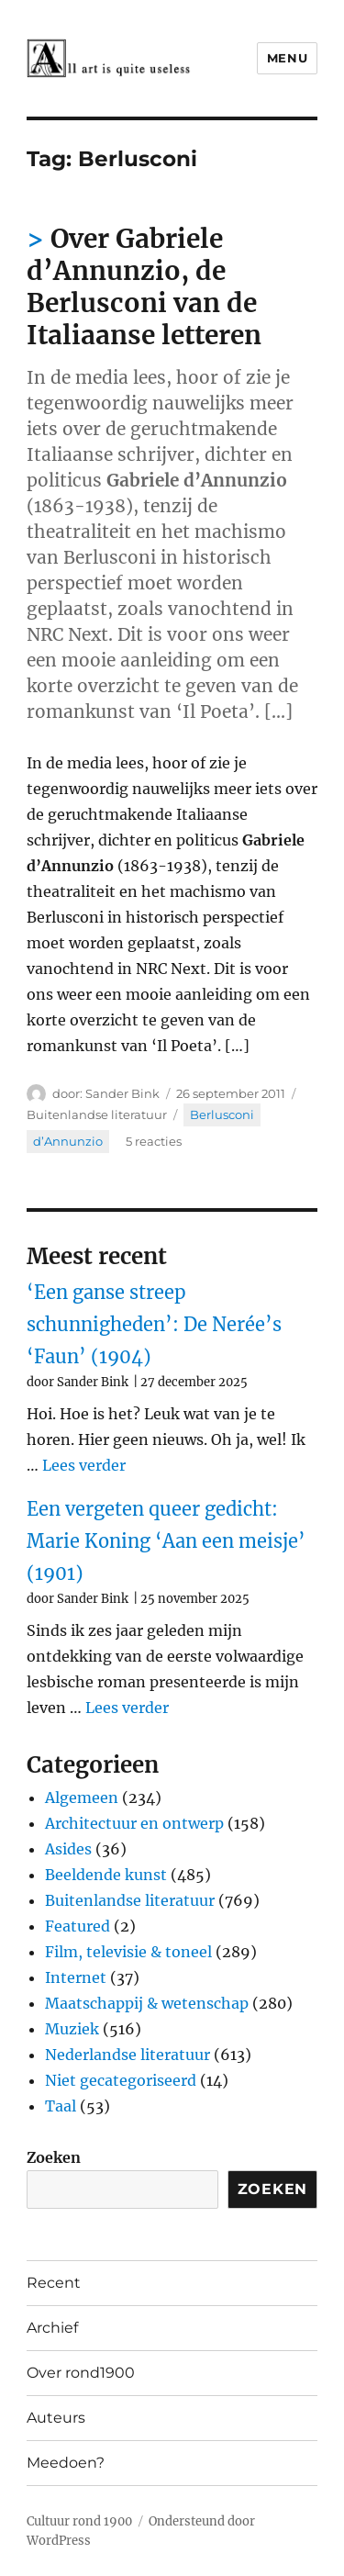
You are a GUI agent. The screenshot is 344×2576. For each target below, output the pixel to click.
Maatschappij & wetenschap (147, 2003)
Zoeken (54, 2157)
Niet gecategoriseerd (120, 2080)
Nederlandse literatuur (127, 2054)
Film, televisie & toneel (128, 1952)
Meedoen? (66, 2462)
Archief (52, 2327)
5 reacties (154, 1141)
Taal (60, 2106)
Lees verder (84, 1465)
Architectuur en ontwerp (134, 1823)
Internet (75, 1977)
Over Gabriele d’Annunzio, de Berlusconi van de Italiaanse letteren (144, 287)
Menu (287, 57)
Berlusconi (222, 1114)
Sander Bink (122, 1093)
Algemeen (81, 1797)
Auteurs (56, 2417)
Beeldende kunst (106, 1874)
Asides (68, 1849)
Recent (54, 2282)
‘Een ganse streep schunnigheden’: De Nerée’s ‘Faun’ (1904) (154, 1324)
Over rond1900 (81, 2372)
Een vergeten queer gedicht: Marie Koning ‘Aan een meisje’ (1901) (166, 1541)
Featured (77, 1926)
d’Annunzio (68, 1141)
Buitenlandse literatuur (97, 1114)
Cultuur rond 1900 (79, 2521)
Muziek (72, 2029)
